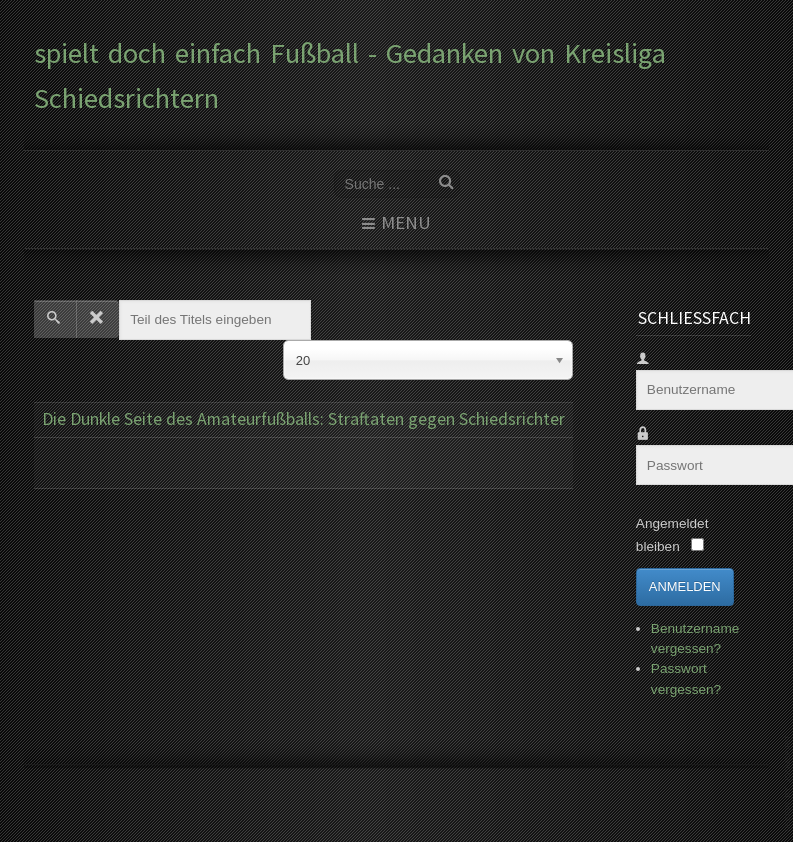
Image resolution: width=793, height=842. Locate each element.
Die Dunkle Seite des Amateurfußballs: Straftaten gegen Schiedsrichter (303, 419)
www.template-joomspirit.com (789, 783)
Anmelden (685, 586)
